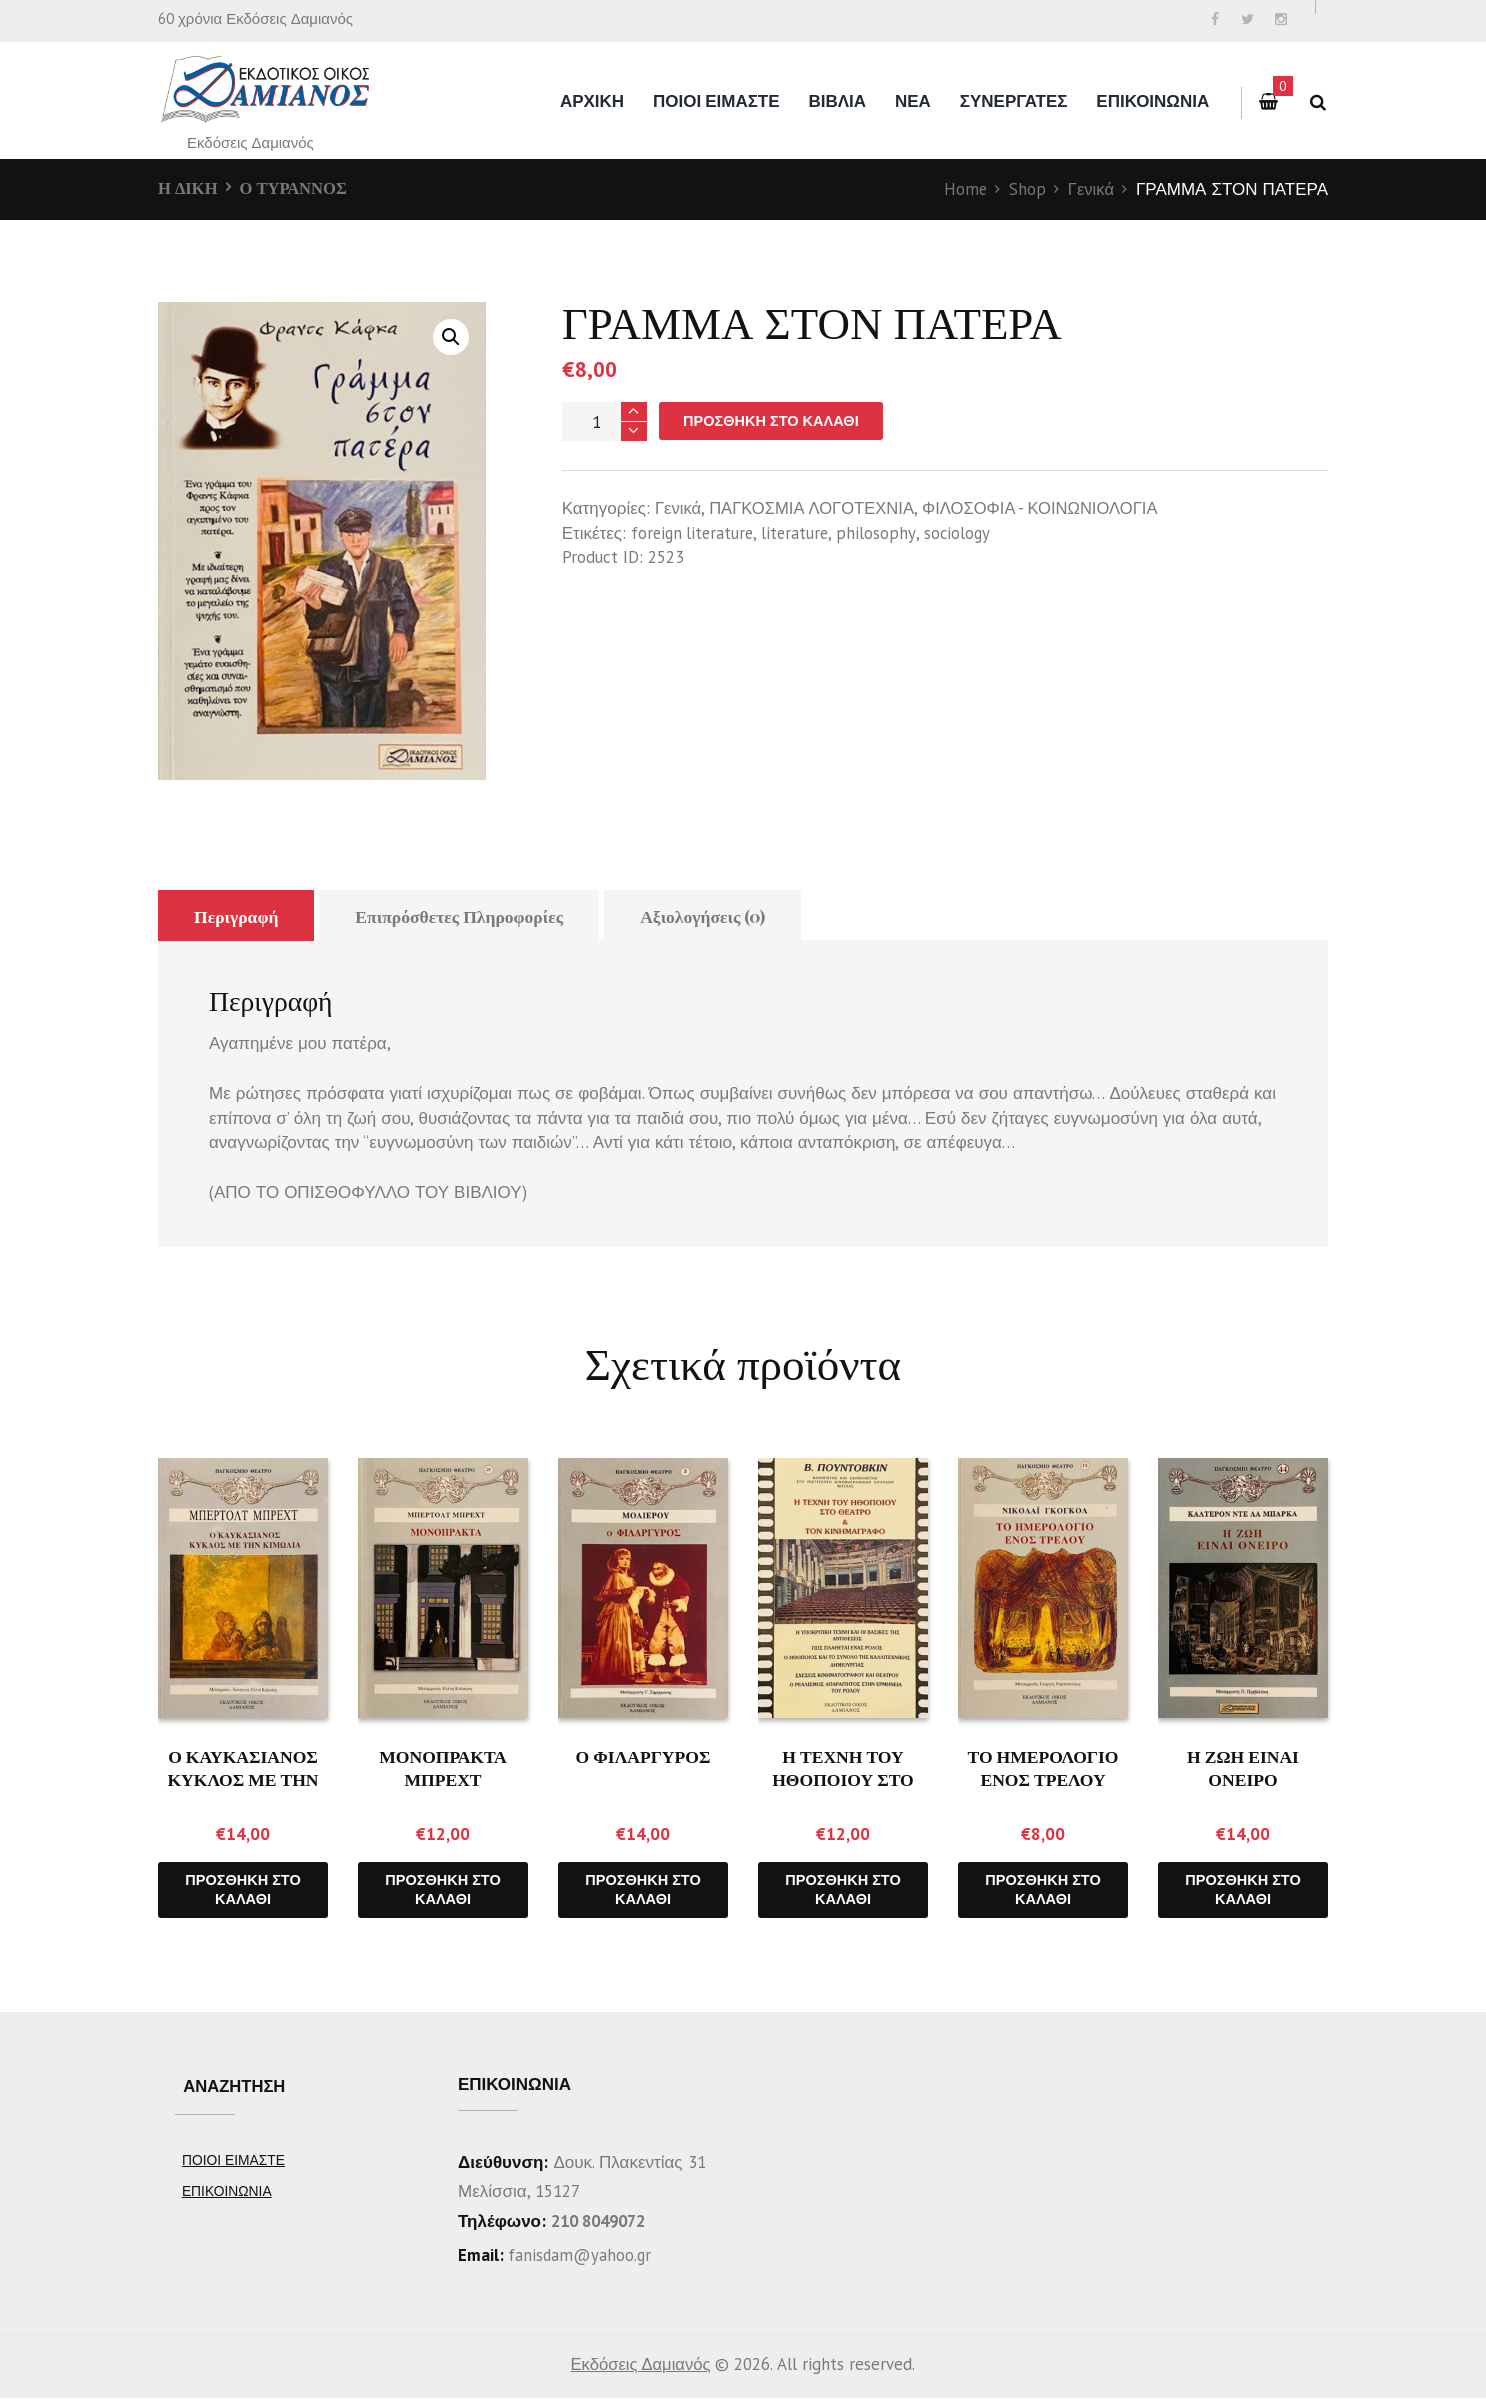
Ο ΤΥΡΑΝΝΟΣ (296, 188)
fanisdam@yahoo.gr (579, 2256)
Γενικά (1090, 189)
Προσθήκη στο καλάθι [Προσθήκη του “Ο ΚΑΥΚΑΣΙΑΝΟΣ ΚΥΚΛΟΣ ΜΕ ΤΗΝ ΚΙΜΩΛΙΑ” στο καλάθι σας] (243, 1890)
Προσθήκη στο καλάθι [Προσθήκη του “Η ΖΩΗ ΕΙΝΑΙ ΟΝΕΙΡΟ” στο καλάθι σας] (1243, 1890)
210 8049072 (603, 2222)
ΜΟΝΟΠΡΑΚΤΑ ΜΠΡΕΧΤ (443, 1767)
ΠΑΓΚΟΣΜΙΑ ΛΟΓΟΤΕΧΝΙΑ (815, 509)
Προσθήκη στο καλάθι (774, 421)
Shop (1026, 189)
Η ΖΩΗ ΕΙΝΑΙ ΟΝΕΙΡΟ (1243, 1767)
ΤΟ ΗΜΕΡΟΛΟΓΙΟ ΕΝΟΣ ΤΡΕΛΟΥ (1043, 1767)
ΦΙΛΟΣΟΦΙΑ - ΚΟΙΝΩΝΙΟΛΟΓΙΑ (1050, 509)
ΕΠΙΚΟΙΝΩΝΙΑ (1152, 101)
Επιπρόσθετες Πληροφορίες (463, 916)
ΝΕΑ (913, 101)
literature (800, 534)
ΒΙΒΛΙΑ (837, 101)
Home (964, 189)
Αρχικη (592, 101)
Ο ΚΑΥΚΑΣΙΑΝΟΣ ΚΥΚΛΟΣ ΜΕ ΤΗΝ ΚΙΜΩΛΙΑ (243, 1779)
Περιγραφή (237, 916)
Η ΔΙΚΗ (188, 188)
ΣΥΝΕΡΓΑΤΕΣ (1014, 101)
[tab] (237, 915)
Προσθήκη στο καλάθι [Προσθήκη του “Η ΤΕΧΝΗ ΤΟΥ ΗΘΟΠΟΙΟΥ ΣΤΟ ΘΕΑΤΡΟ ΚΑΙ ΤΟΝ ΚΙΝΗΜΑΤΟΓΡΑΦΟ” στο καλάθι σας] (843, 1890)
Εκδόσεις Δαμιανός (640, 2365)
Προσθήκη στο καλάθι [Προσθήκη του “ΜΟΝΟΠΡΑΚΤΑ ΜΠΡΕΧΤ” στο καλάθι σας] (443, 1890)
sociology (964, 534)
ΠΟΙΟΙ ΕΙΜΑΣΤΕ (716, 101)
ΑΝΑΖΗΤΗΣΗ (236, 2087)
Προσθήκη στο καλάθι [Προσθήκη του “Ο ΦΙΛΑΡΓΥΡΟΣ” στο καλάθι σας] (643, 1890)
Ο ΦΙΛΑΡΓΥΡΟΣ (643, 1756)
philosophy (882, 534)
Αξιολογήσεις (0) (711, 916)
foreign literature (694, 534)
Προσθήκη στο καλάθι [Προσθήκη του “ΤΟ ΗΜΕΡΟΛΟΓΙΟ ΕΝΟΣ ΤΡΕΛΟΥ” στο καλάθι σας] (1043, 1890)
